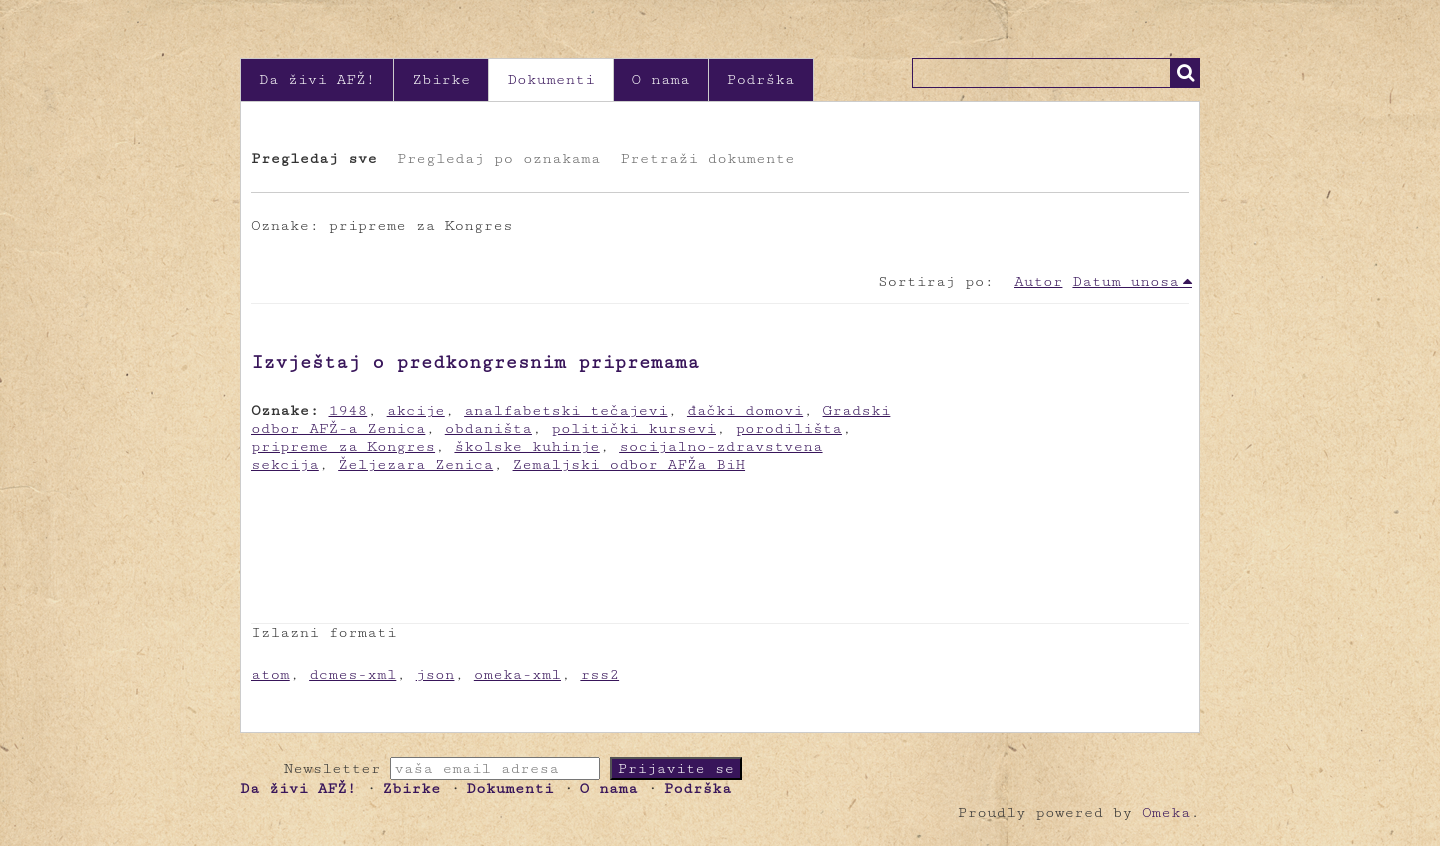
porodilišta (788, 428)
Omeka (1166, 812)
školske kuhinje (526, 446)
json (435, 674)
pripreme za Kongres (343, 446)
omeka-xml (517, 674)
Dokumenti (550, 79)
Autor (1038, 281)
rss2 (599, 674)
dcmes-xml (352, 674)
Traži (1185, 73)
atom (270, 674)
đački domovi (745, 410)
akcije (416, 410)
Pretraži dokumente (707, 158)
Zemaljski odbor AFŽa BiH (629, 464)
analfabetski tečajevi (565, 410)
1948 (348, 410)
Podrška (761, 79)
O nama (661, 79)
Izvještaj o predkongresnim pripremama (475, 362)
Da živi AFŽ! (317, 79)
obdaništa (488, 428)
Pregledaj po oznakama (498, 158)
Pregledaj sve (314, 158)
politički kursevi (633, 428)
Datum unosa (1125, 281)
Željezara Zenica (415, 464)
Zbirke (441, 79)
